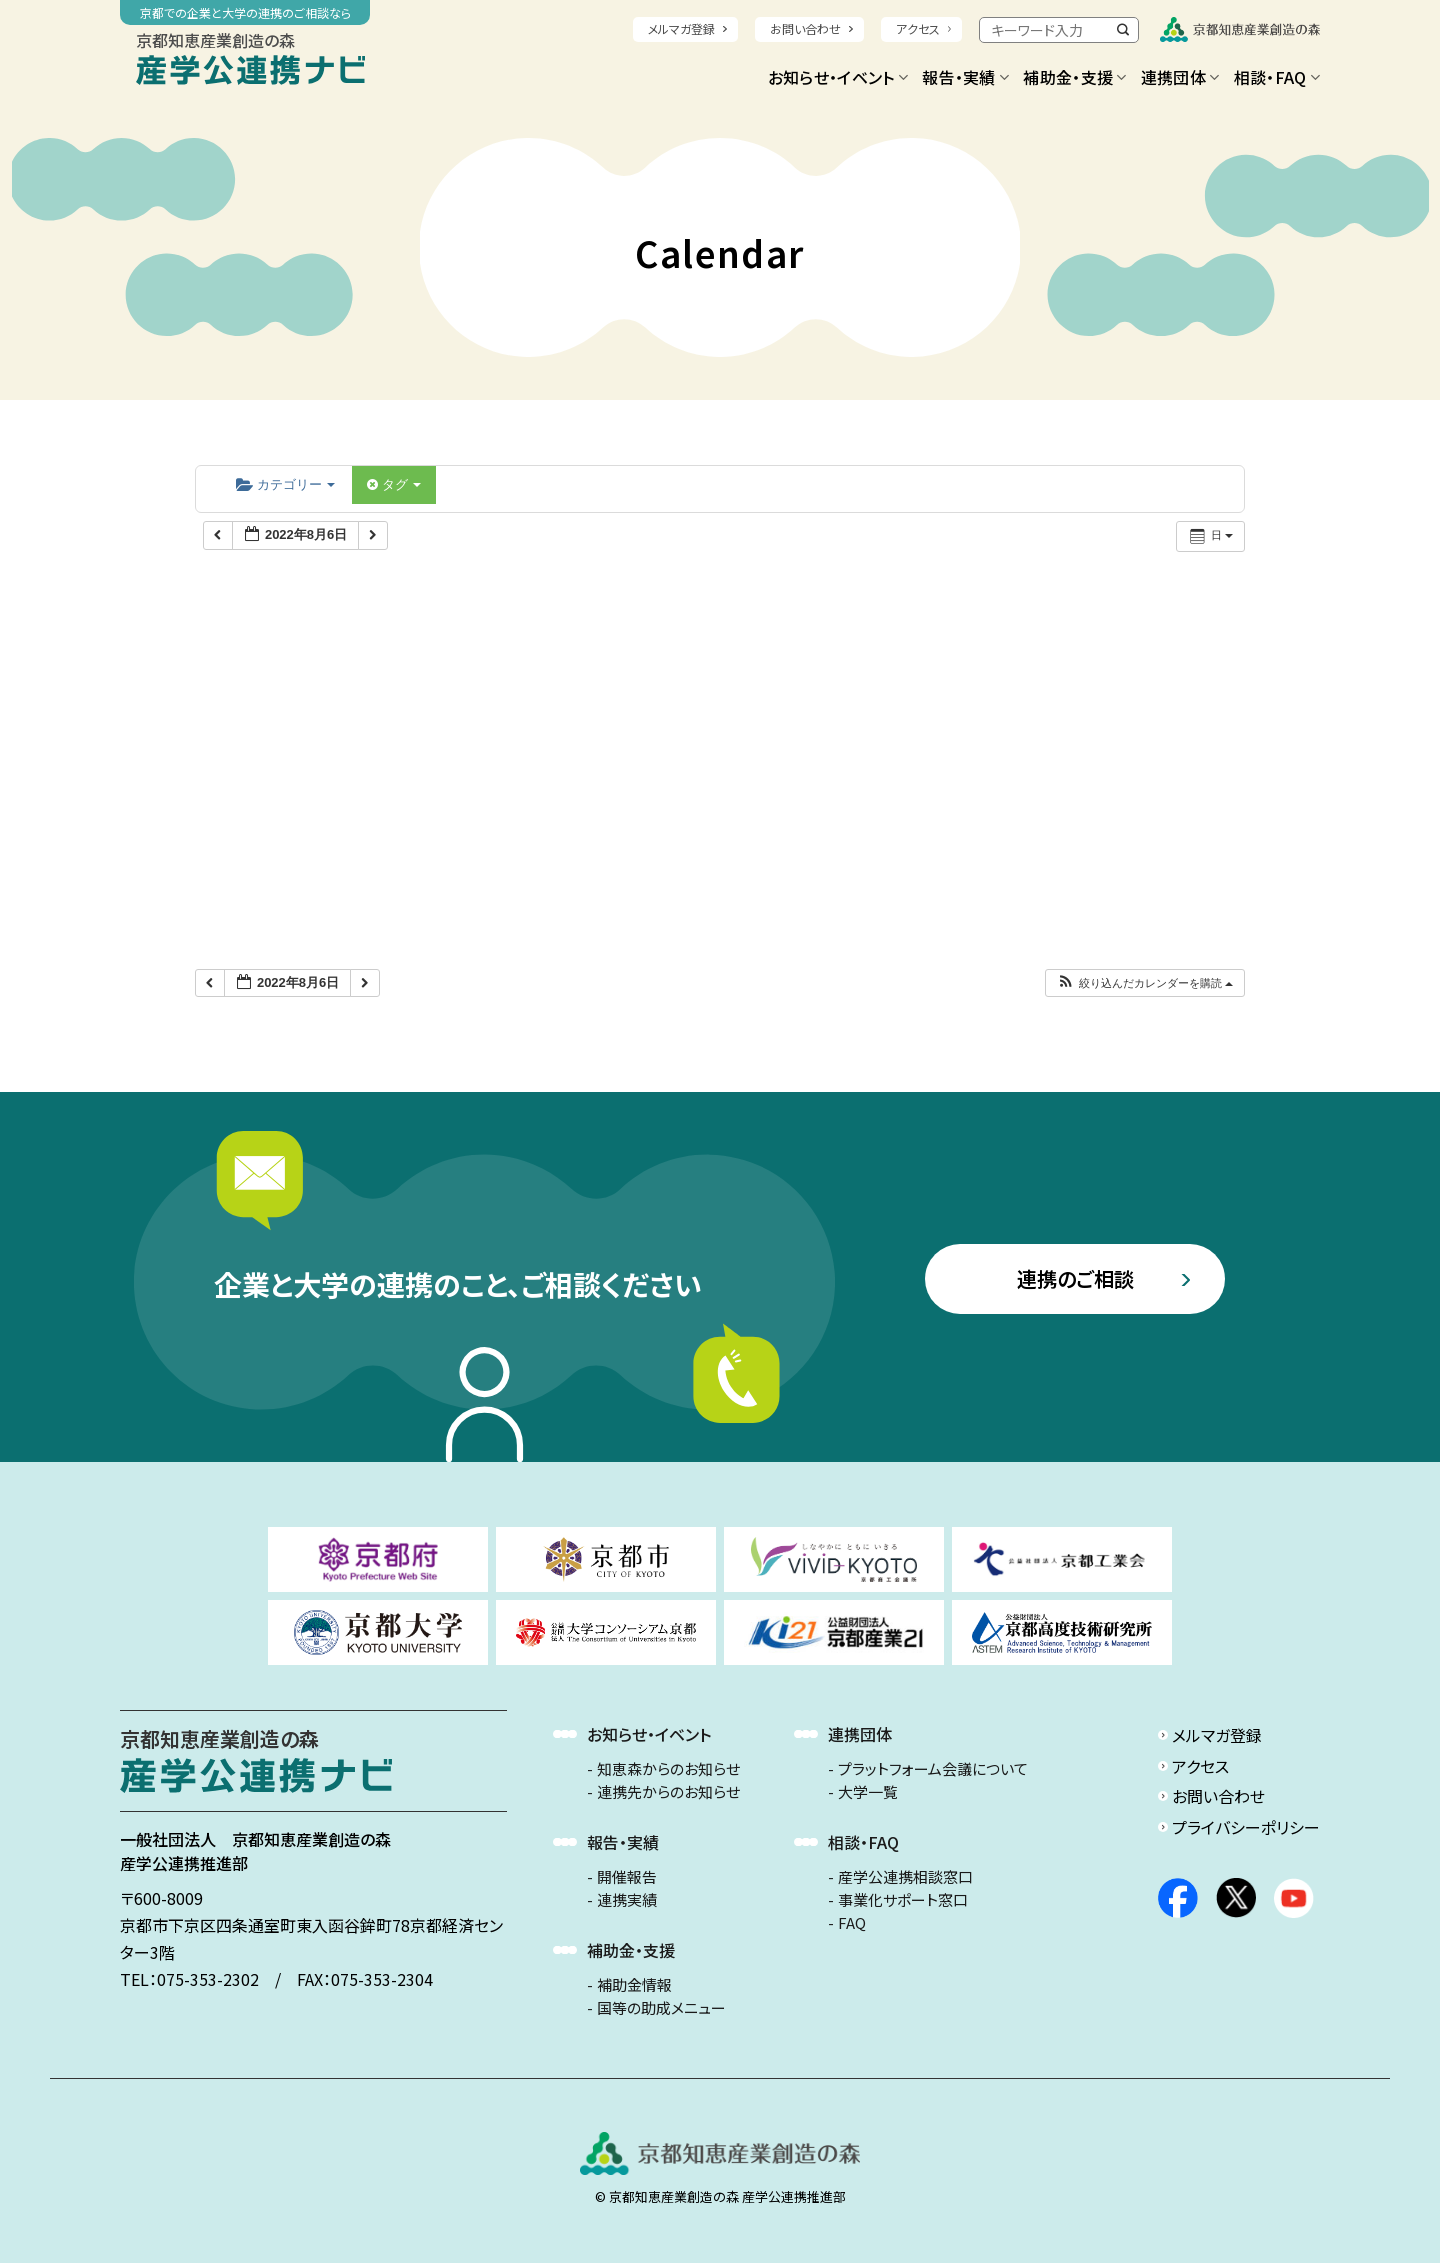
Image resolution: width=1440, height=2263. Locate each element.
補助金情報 (634, 1985)
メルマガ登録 (681, 28)
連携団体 (1180, 77)
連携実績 (627, 1900)
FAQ (852, 1923)
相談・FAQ (1277, 77)
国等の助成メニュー (661, 2008)
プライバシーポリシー (1246, 1827)
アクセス (918, 28)
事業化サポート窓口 (903, 1900)
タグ (394, 484)
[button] (1144, 983)
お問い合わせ (805, 28)
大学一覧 (868, 1792)
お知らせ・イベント (838, 77)
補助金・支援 (1074, 77)
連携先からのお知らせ (668, 1792)
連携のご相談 (1075, 1278)
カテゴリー (285, 484)
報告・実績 (965, 77)
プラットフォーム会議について (933, 1769)
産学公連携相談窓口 (905, 1877)
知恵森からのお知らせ (668, 1769)
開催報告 (627, 1877)
